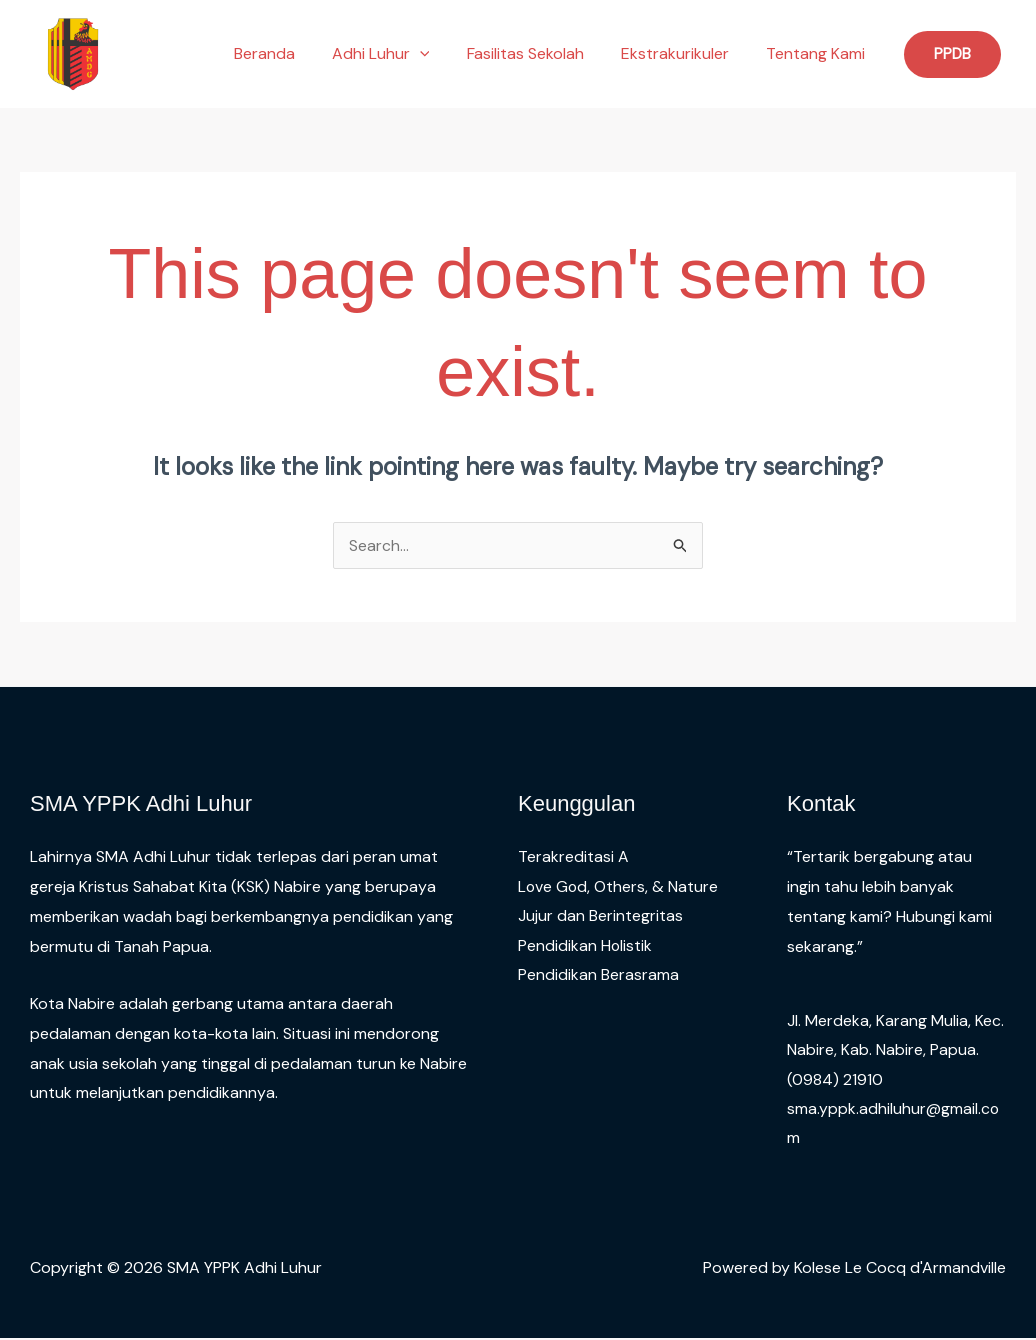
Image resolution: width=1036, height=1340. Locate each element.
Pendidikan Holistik (585, 946)
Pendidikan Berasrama (598, 975)
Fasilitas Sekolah (538, 53)
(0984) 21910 (835, 1079)
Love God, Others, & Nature (619, 886)
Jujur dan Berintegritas (600, 916)
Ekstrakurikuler (683, 53)
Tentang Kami (818, 53)
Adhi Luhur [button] (399, 54)
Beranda (287, 53)
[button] (438, 54)
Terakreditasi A (573, 856)
